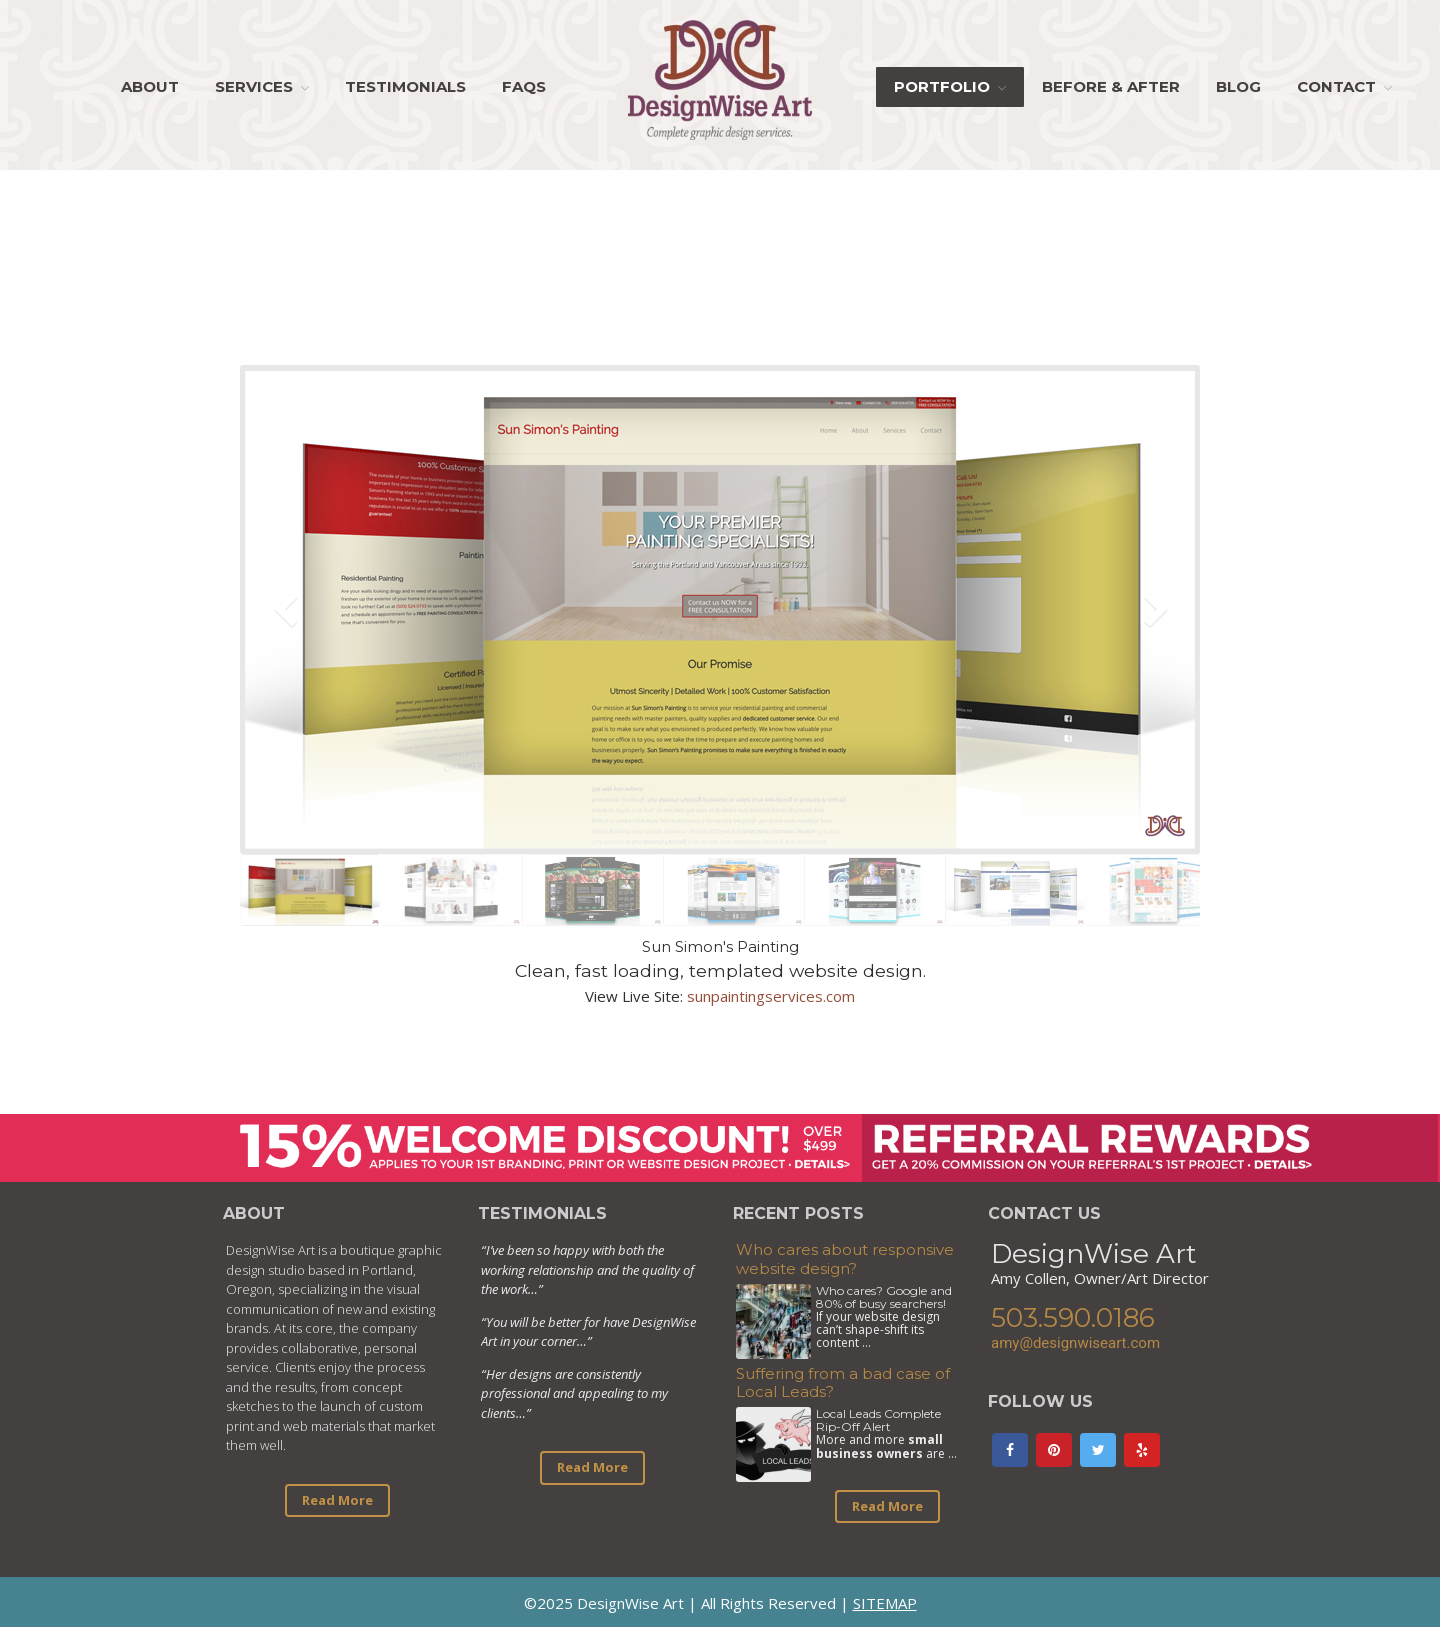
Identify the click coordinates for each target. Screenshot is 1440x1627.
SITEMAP (885, 1603)
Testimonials (405, 86)
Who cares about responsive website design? (845, 1259)
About (150, 86)
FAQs (524, 86)
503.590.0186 (1073, 1318)
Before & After (1111, 86)
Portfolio (942, 86)
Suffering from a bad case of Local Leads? (843, 1383)
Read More (337, 1500)
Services (254, 86)
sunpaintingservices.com (771, 996)
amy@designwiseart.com (1075, 1343)
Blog (1238, 86)
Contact (1336, 86)
